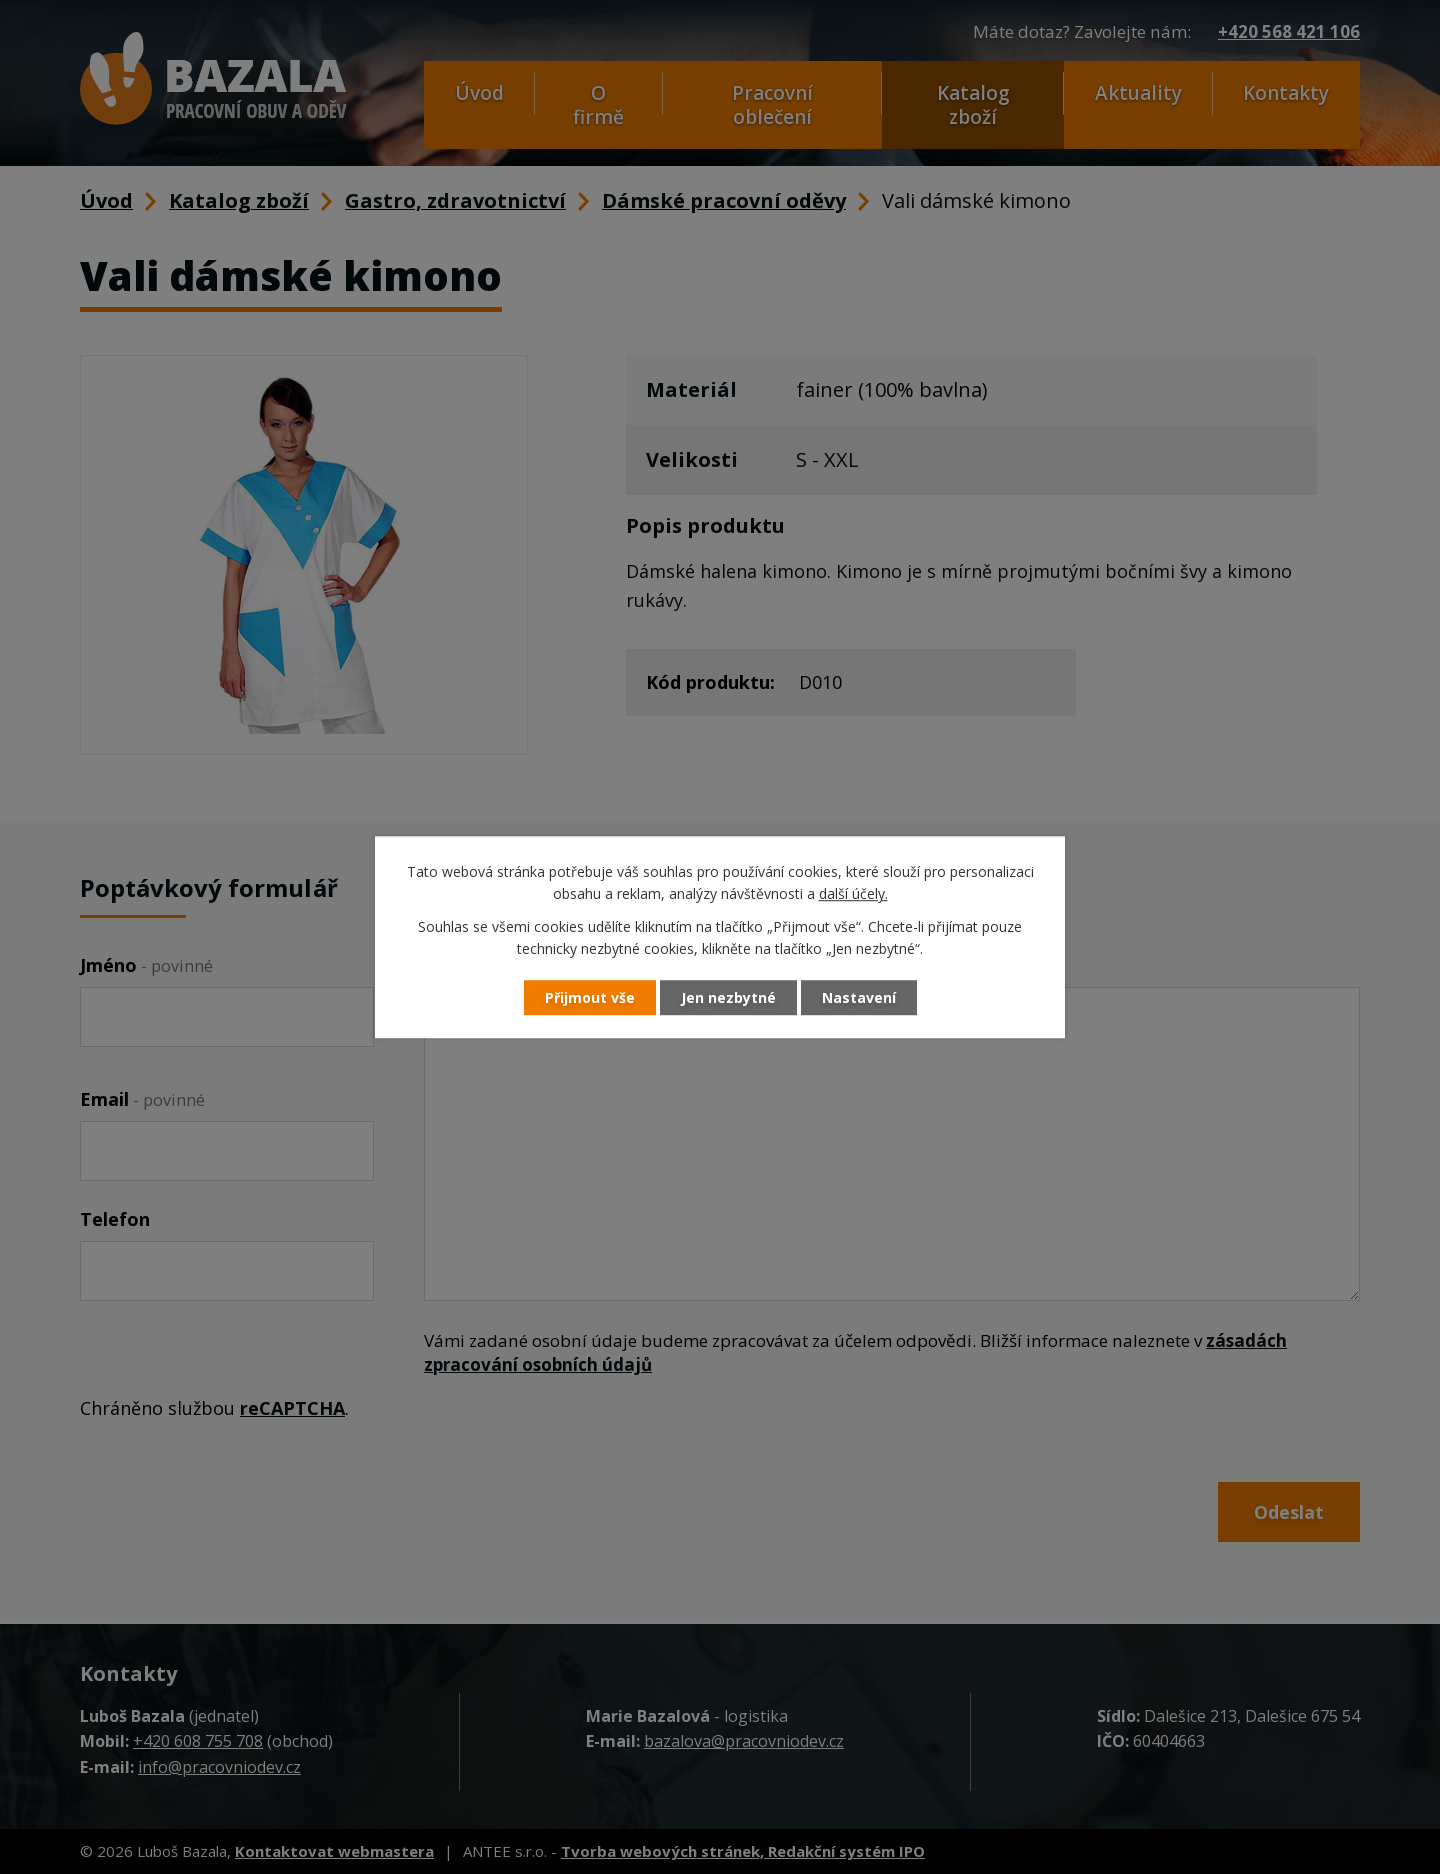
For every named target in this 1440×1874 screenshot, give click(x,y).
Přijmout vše (590, 997)
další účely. (853, 894)
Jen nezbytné (728, 997)
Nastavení (859, 997)
